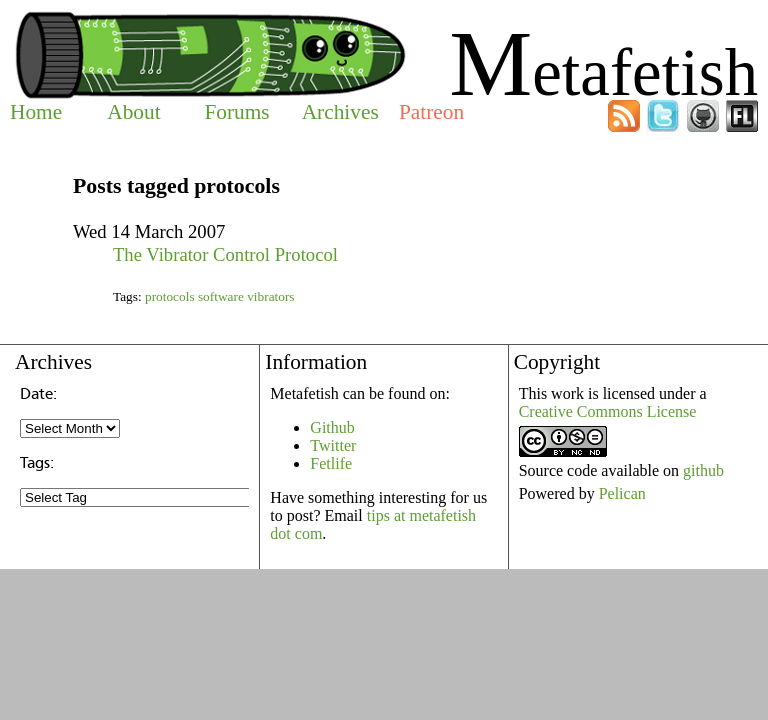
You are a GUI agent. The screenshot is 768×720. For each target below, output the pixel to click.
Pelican (622, 493)
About (133, 112)
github (703, 470)
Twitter (333, 445)
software (221, 296)
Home (36, 112)
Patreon (431, 112)
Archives (340, 112)
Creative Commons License (608, 411)
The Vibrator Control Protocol (225, 254)
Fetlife (331, 463)
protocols (170, 296)
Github (332, 427)
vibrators (270, 296)
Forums (236, 112)
